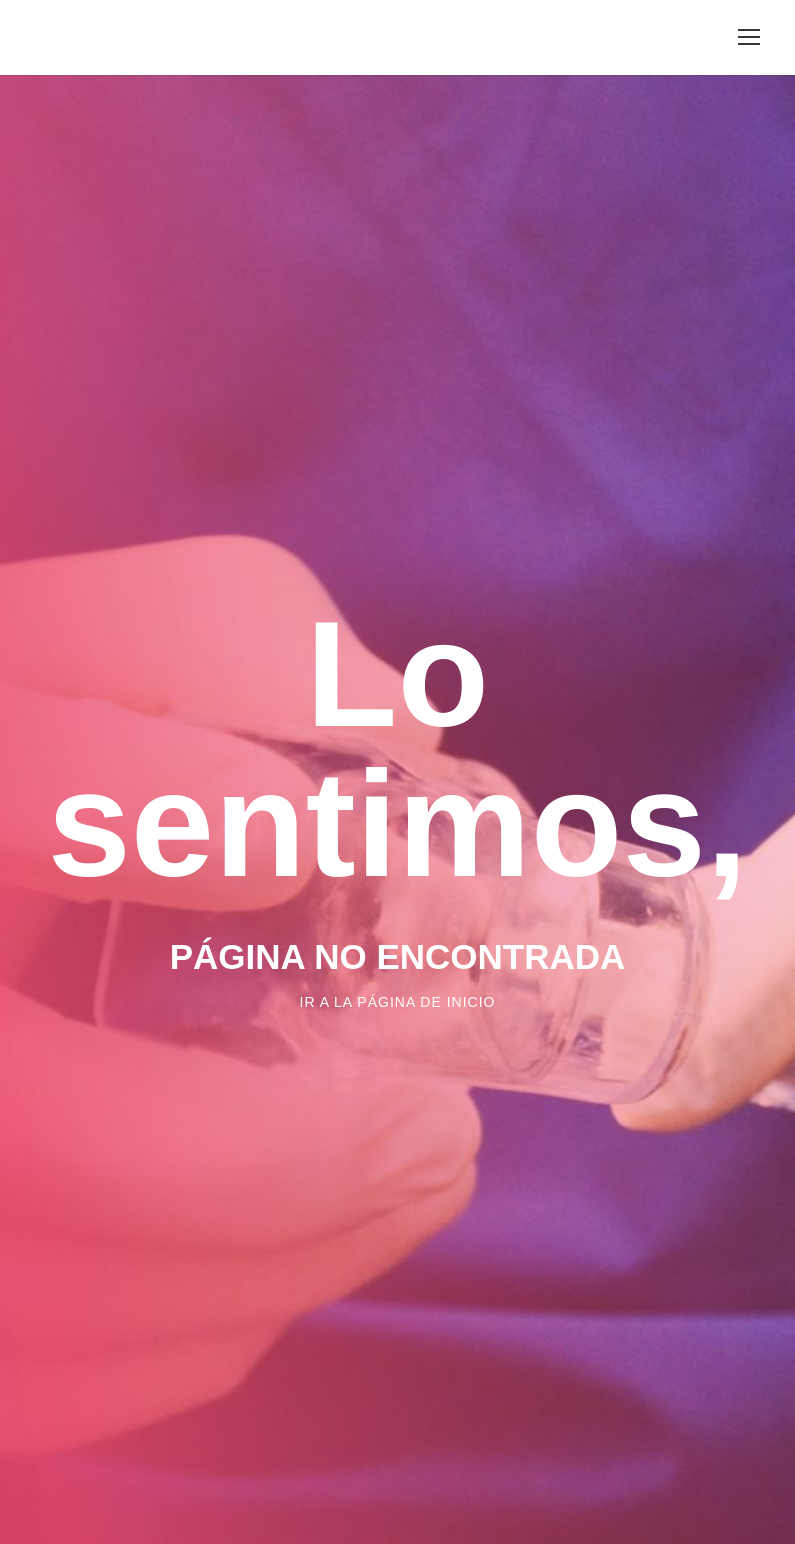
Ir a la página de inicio (398, 1002)
